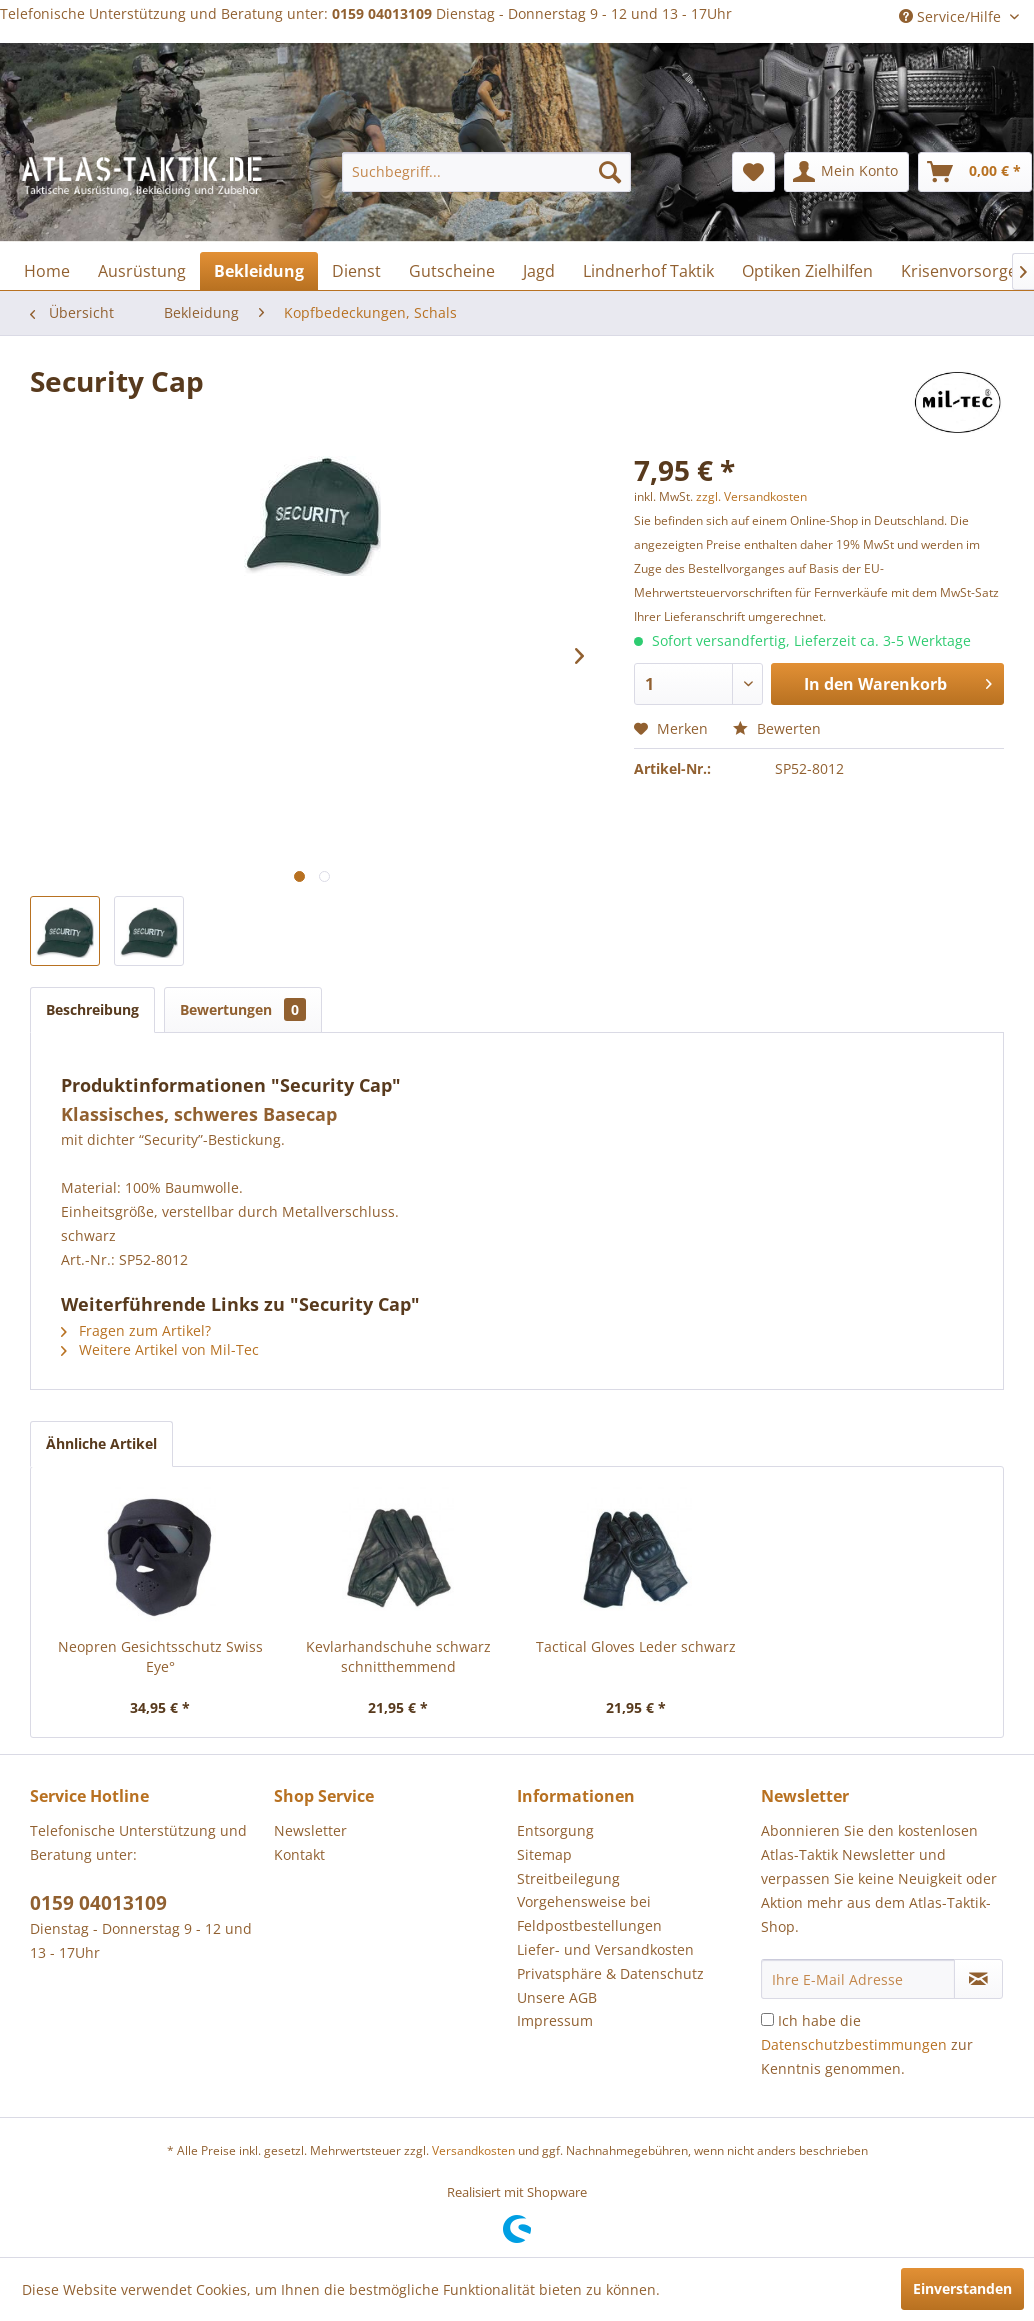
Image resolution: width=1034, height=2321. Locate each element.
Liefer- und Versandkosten (605, 1949)
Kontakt (299, 1854)
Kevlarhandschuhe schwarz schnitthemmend (398, 1656)
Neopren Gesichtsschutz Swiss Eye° (160, 1656)
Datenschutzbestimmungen (854, 2044)
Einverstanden (962, 2288)
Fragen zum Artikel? (136, 1330)
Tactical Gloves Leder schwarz (636, 1646)
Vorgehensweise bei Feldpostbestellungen (589, 1913)
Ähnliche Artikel (101, 1443)
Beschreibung (92, 1009)
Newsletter (310, 1830)
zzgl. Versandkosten (751, 496)
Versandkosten (473, 2150)
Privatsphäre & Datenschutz (610, 1973)
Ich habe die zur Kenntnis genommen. (867, 2044)
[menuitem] (487, 172)
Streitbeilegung (568, 1878)
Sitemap (544, 1854)
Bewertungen (243, 1009)
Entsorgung (555, 1830)
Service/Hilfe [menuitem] (952, 16)
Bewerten (777, 728)
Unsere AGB (557, 1997)
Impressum (555, 2020)
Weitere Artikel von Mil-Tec (160, 1349)
